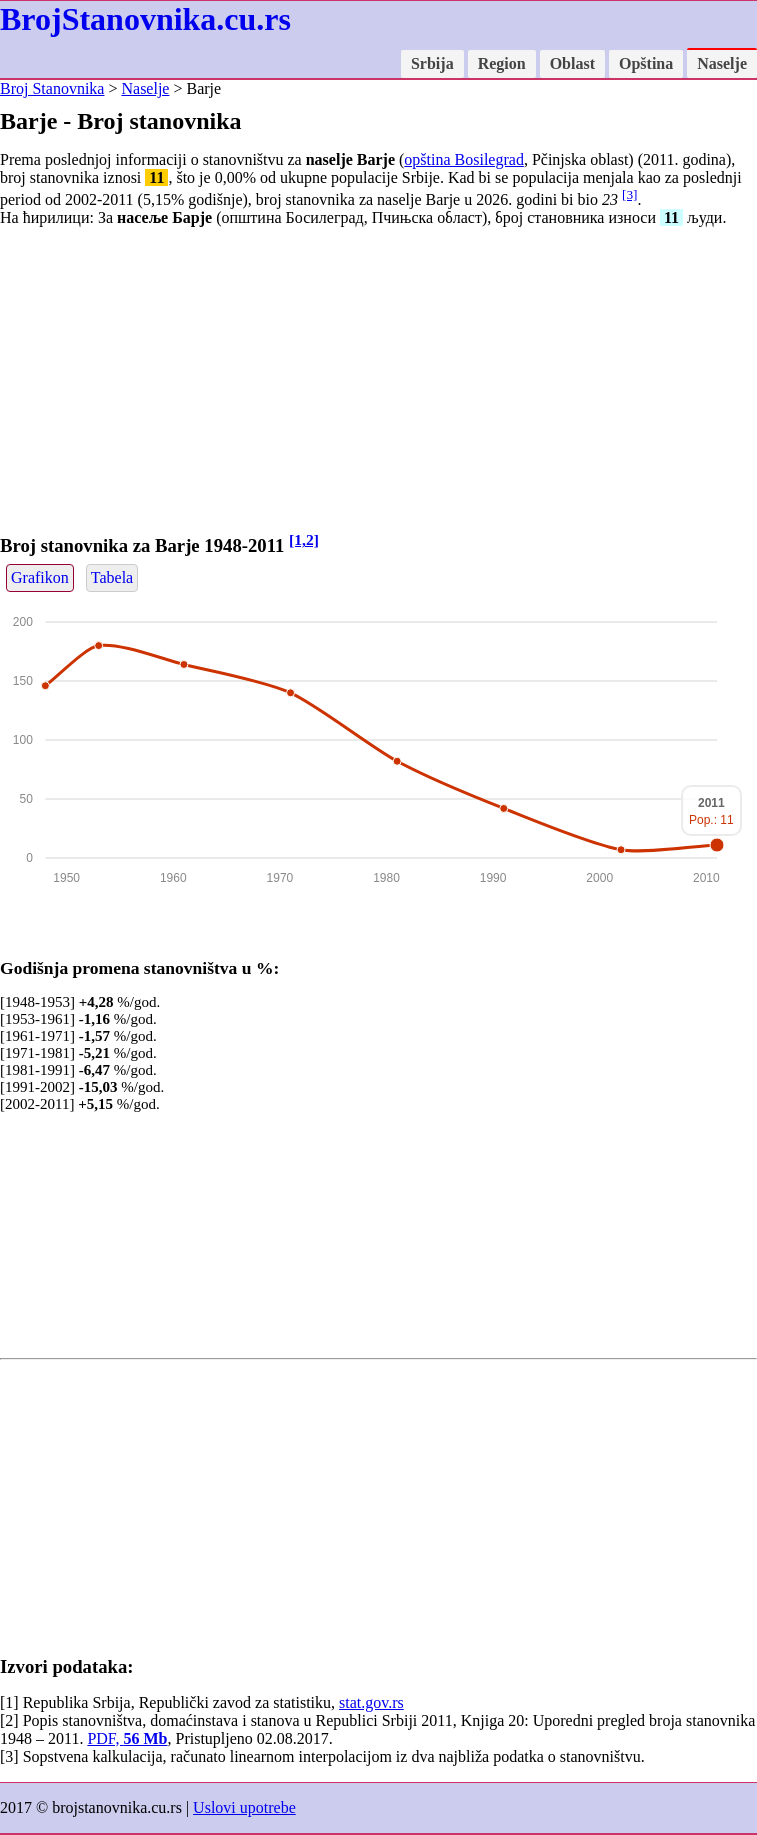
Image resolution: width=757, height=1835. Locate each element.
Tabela (112, 577)
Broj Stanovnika (52, 88)
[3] (630, 194)
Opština (646, 63)
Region (502, 63)
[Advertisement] (378, 383)
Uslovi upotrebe (244, 1807)
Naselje (722, 63)
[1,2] (304, 539)
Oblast (572, 63)
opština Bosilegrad (464, 159)
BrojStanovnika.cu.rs (145, 19)
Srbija (432, 63)
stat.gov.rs (371, 1702)
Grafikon (40, 577)
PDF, (127, 1738)
